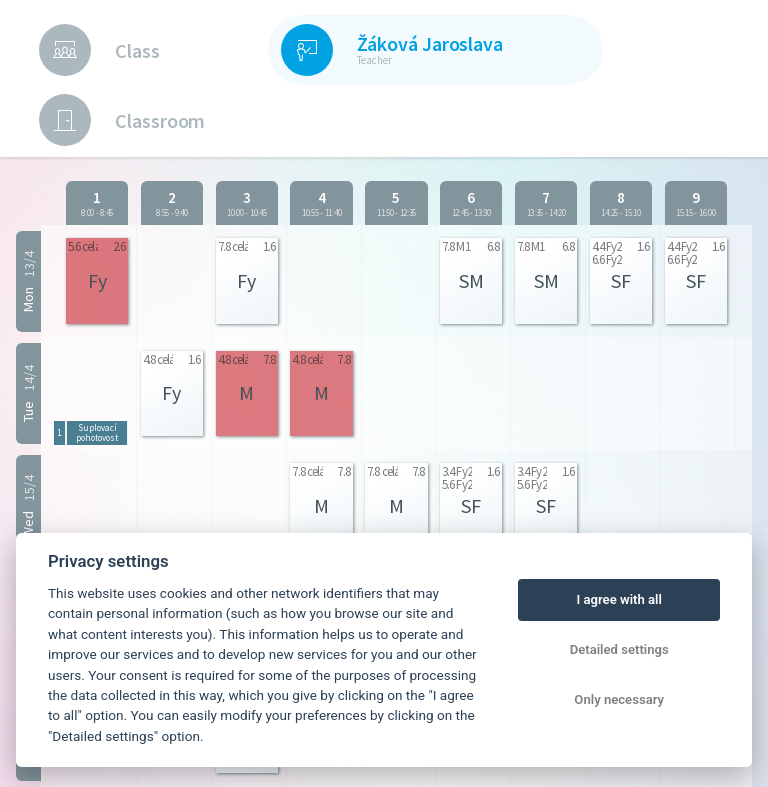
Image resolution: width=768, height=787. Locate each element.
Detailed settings (619, 649)
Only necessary (619, 699)
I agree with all (618, 599)
